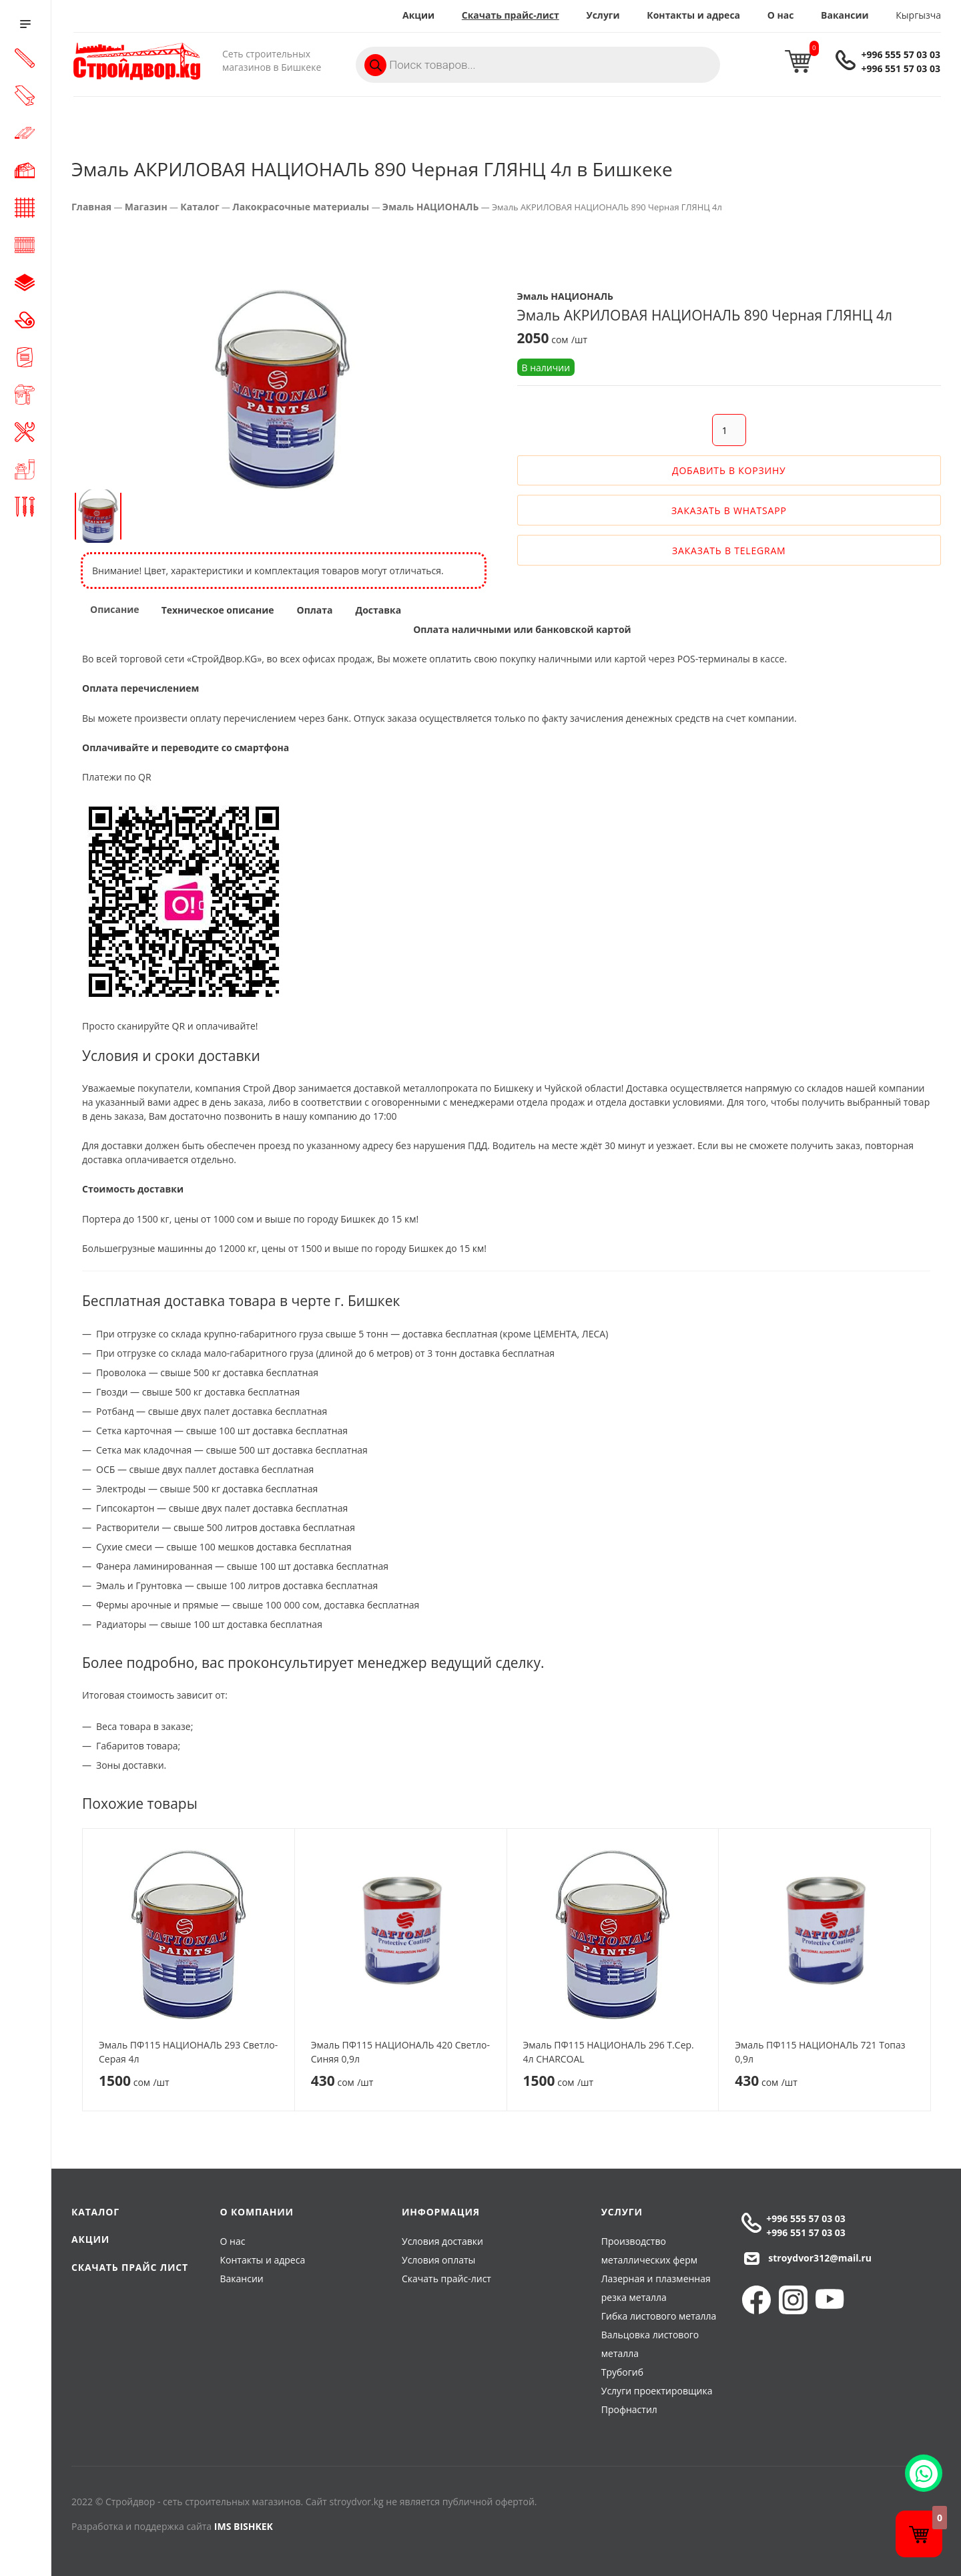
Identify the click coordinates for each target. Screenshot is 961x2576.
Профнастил (629, 2409)
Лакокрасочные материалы (300, 206)
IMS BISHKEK (243, 2526)
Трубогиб (622, 2372)
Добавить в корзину (729, 470)
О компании (257, 2211)
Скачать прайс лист (129, 2267)
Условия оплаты (438, 2259)
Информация (441, 2211)
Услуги (602, 15)
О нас (780, 15)
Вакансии (845, 15)
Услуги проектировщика (657, 2390)
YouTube (830, 2300)
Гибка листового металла (659, 2316)
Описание (114, 609)
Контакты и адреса (693, 15)
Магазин (146, 206)
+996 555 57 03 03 (900, 54)
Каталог (199, 206)
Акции (418, 15)
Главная (91, 206)
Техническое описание (218, 610)
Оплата (315, 610)
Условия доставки (442, 2241)
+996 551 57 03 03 (900, 68)
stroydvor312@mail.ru (820, 2257)
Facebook (756, 2300)
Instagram (793, 2300)
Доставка (378, 610)
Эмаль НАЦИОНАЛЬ (430, 206)
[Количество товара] (729, 430)
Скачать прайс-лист (510, 15)
